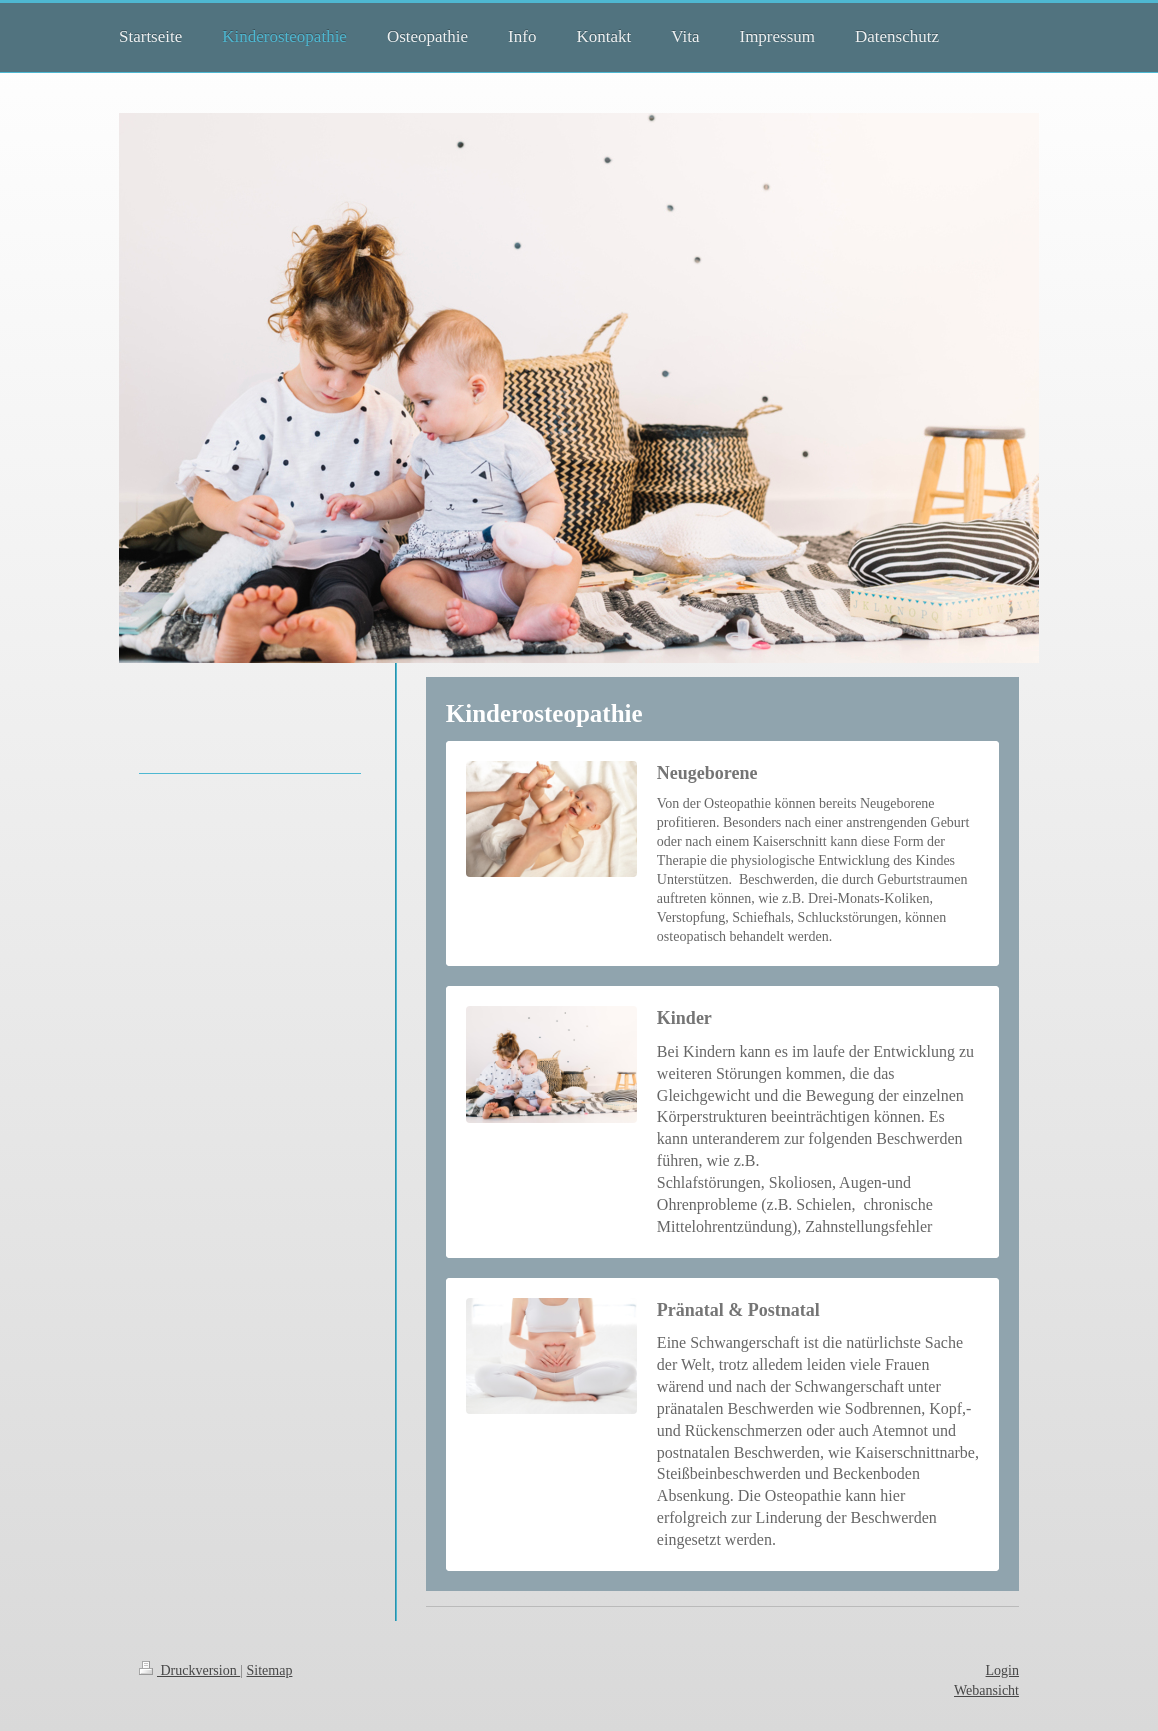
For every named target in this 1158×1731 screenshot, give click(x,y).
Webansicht (986, 1690)
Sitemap (270, 1670)
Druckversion (189, 1670)
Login (1002, 1670)
